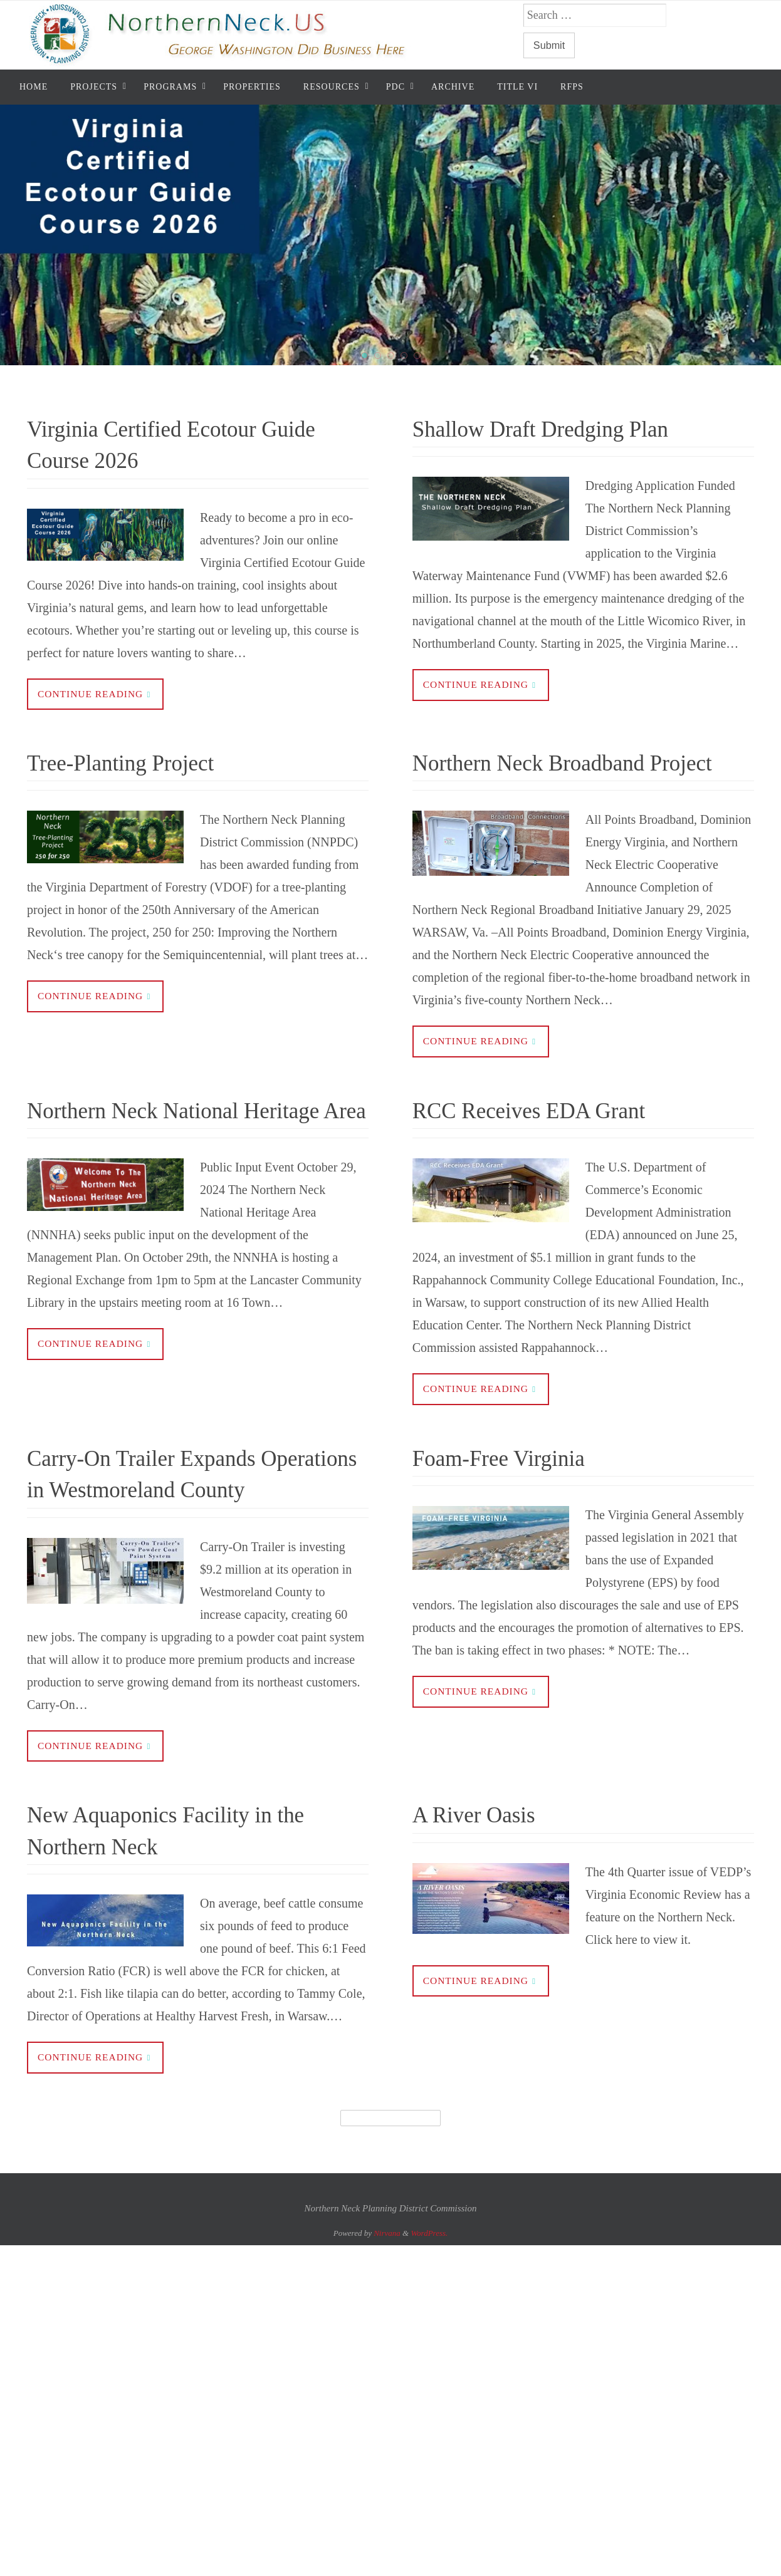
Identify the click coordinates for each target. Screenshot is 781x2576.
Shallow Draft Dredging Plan (566, 427)
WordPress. (429, 2300)
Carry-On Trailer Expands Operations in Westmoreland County (177, 1523)
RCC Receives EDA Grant (552, 1142)
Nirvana (387, 2300)
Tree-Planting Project (139, 763)
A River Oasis (486, 1880)
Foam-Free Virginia (516, 1491)
